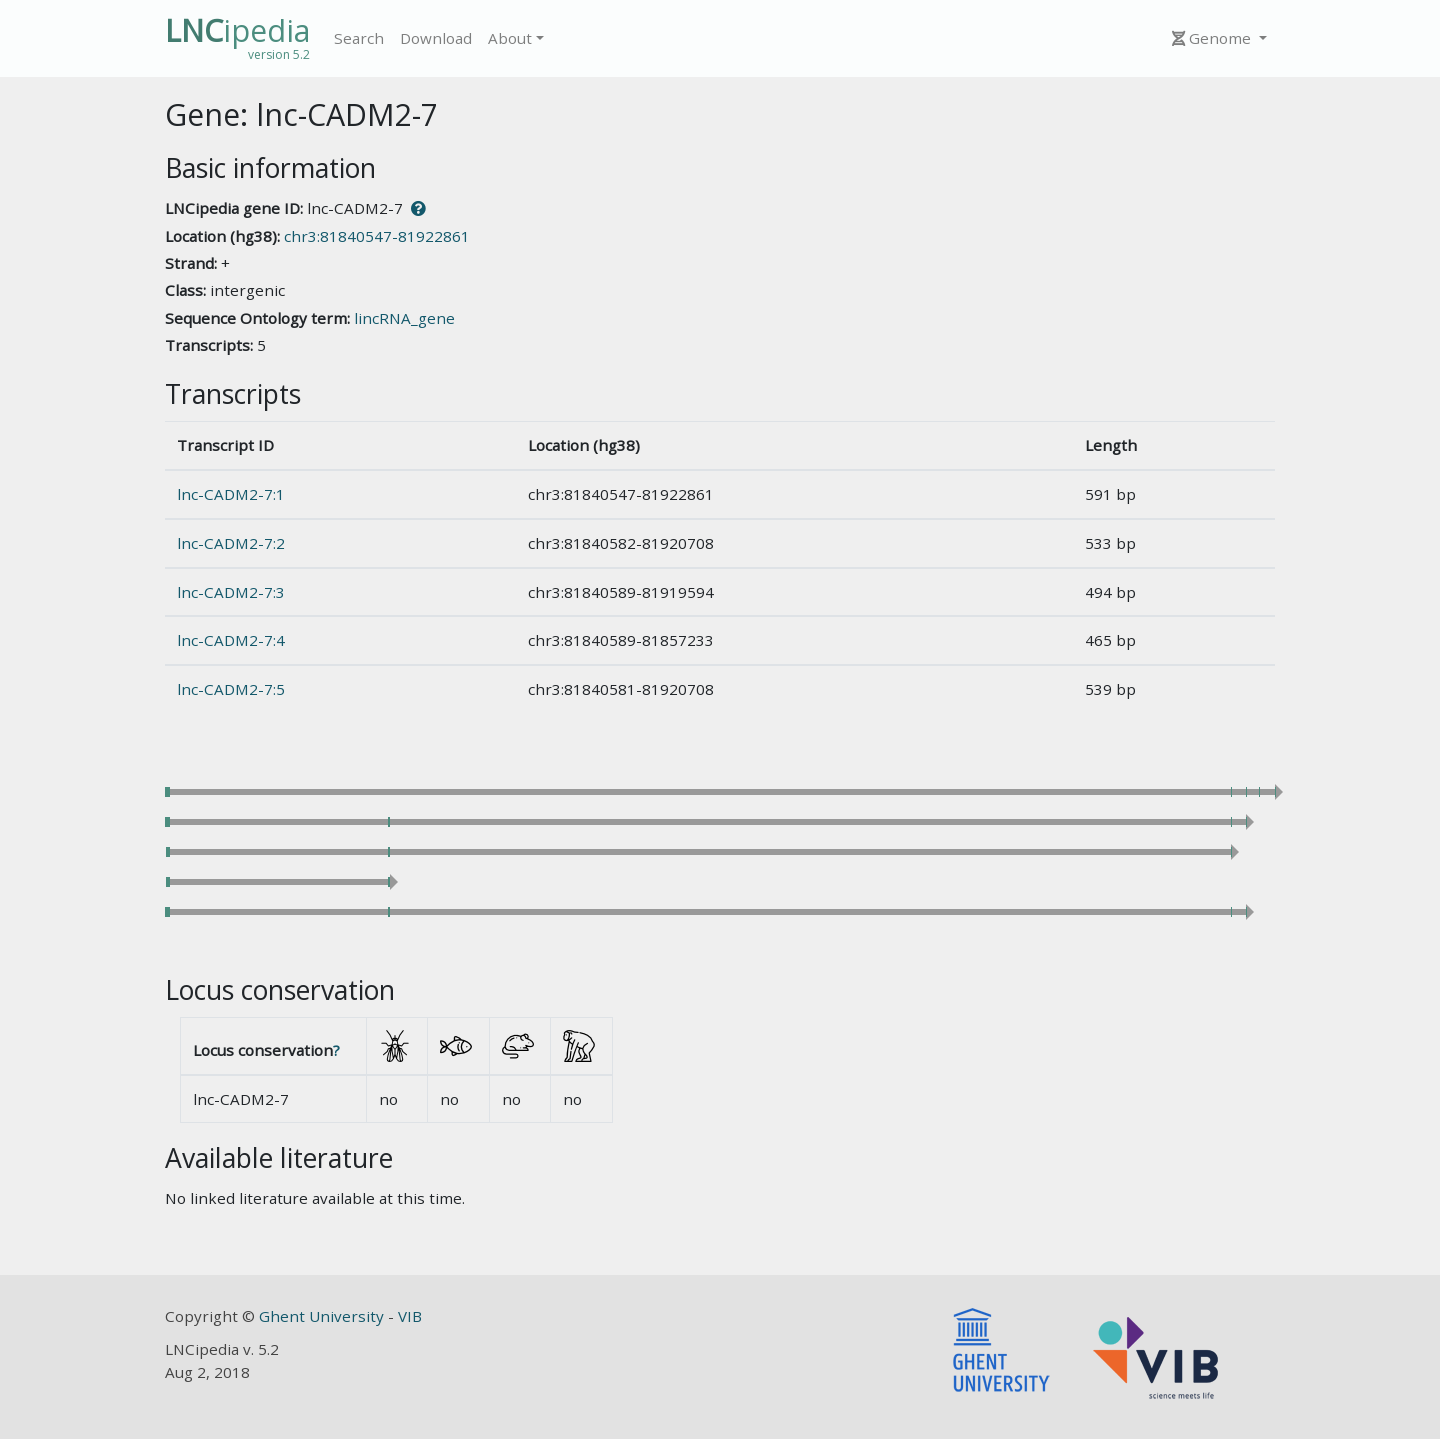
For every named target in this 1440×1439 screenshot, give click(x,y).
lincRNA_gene (404, 318)
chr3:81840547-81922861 (377, 236)
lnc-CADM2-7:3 (231, 592)
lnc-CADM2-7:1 (231, 494)
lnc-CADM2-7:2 (231, 543)
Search (359, 38)
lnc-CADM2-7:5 (231, 689)
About (510, 38)
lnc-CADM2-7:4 (231, 640)
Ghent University (323, 1316)
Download (436, 38)
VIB (410, 1316)
